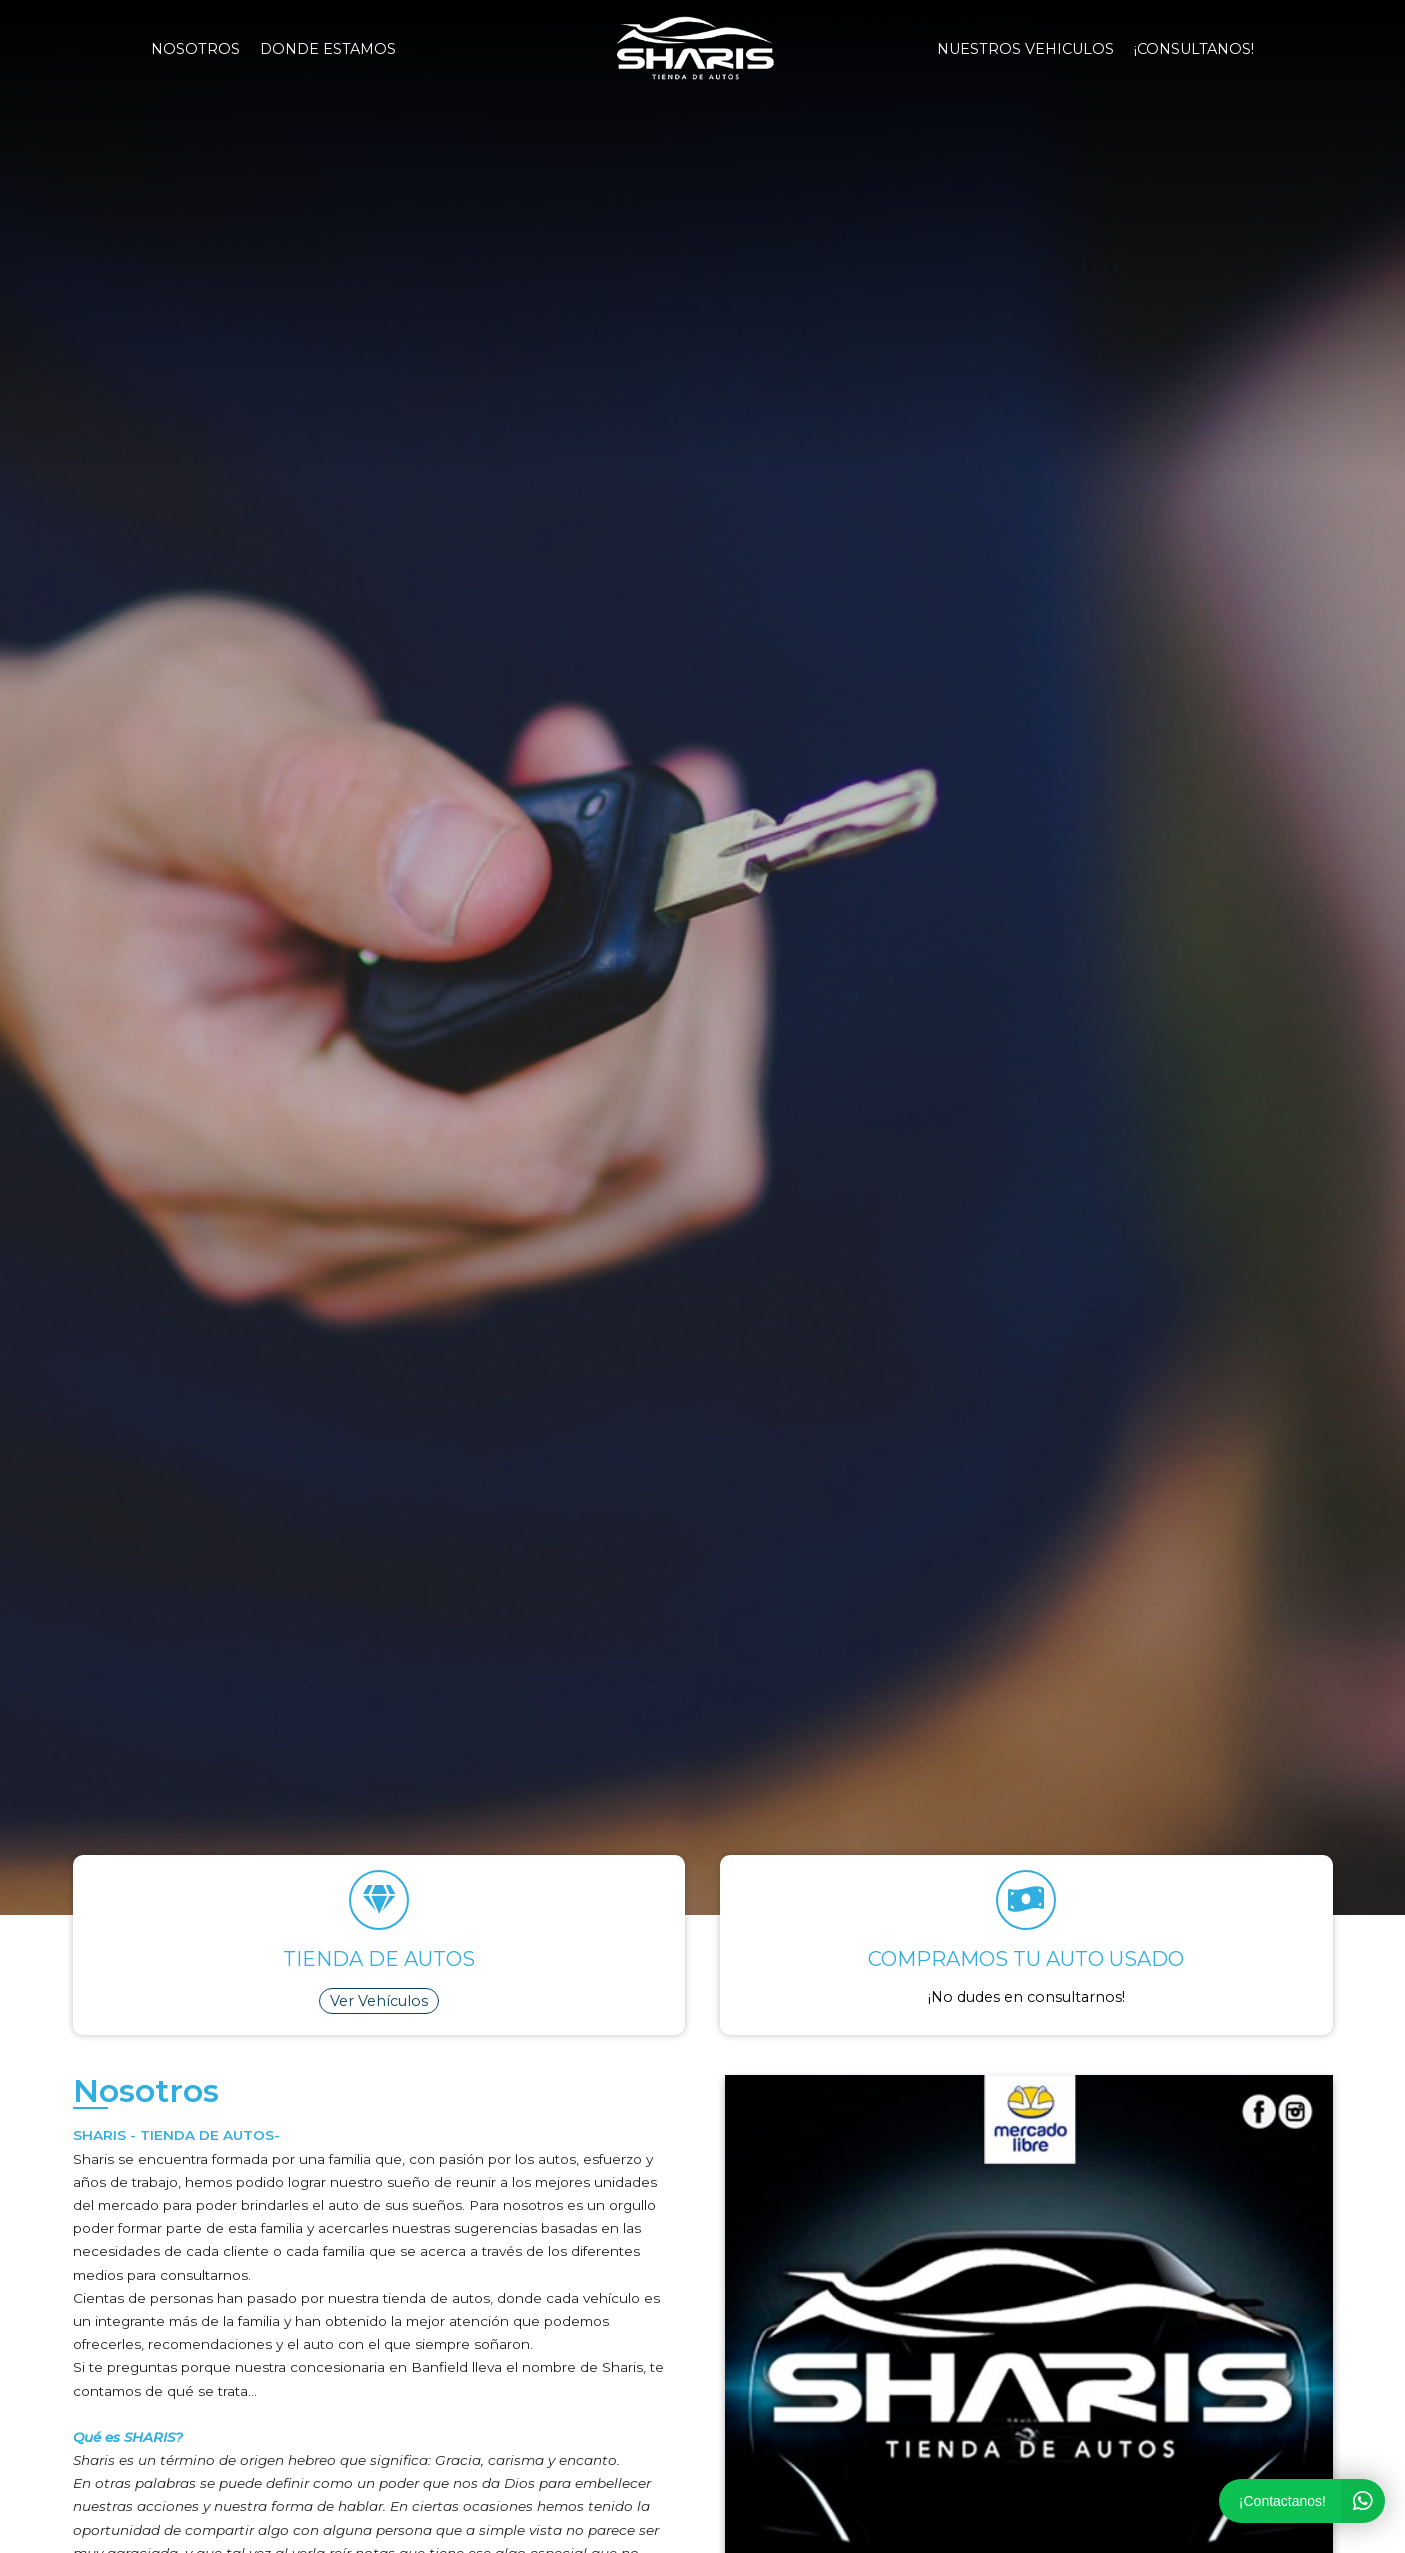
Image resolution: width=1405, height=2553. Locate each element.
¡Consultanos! (1194, 49)
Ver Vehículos (379, 2001)
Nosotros (195, 49)
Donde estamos (328, 49)
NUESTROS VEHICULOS (1025, 49)
